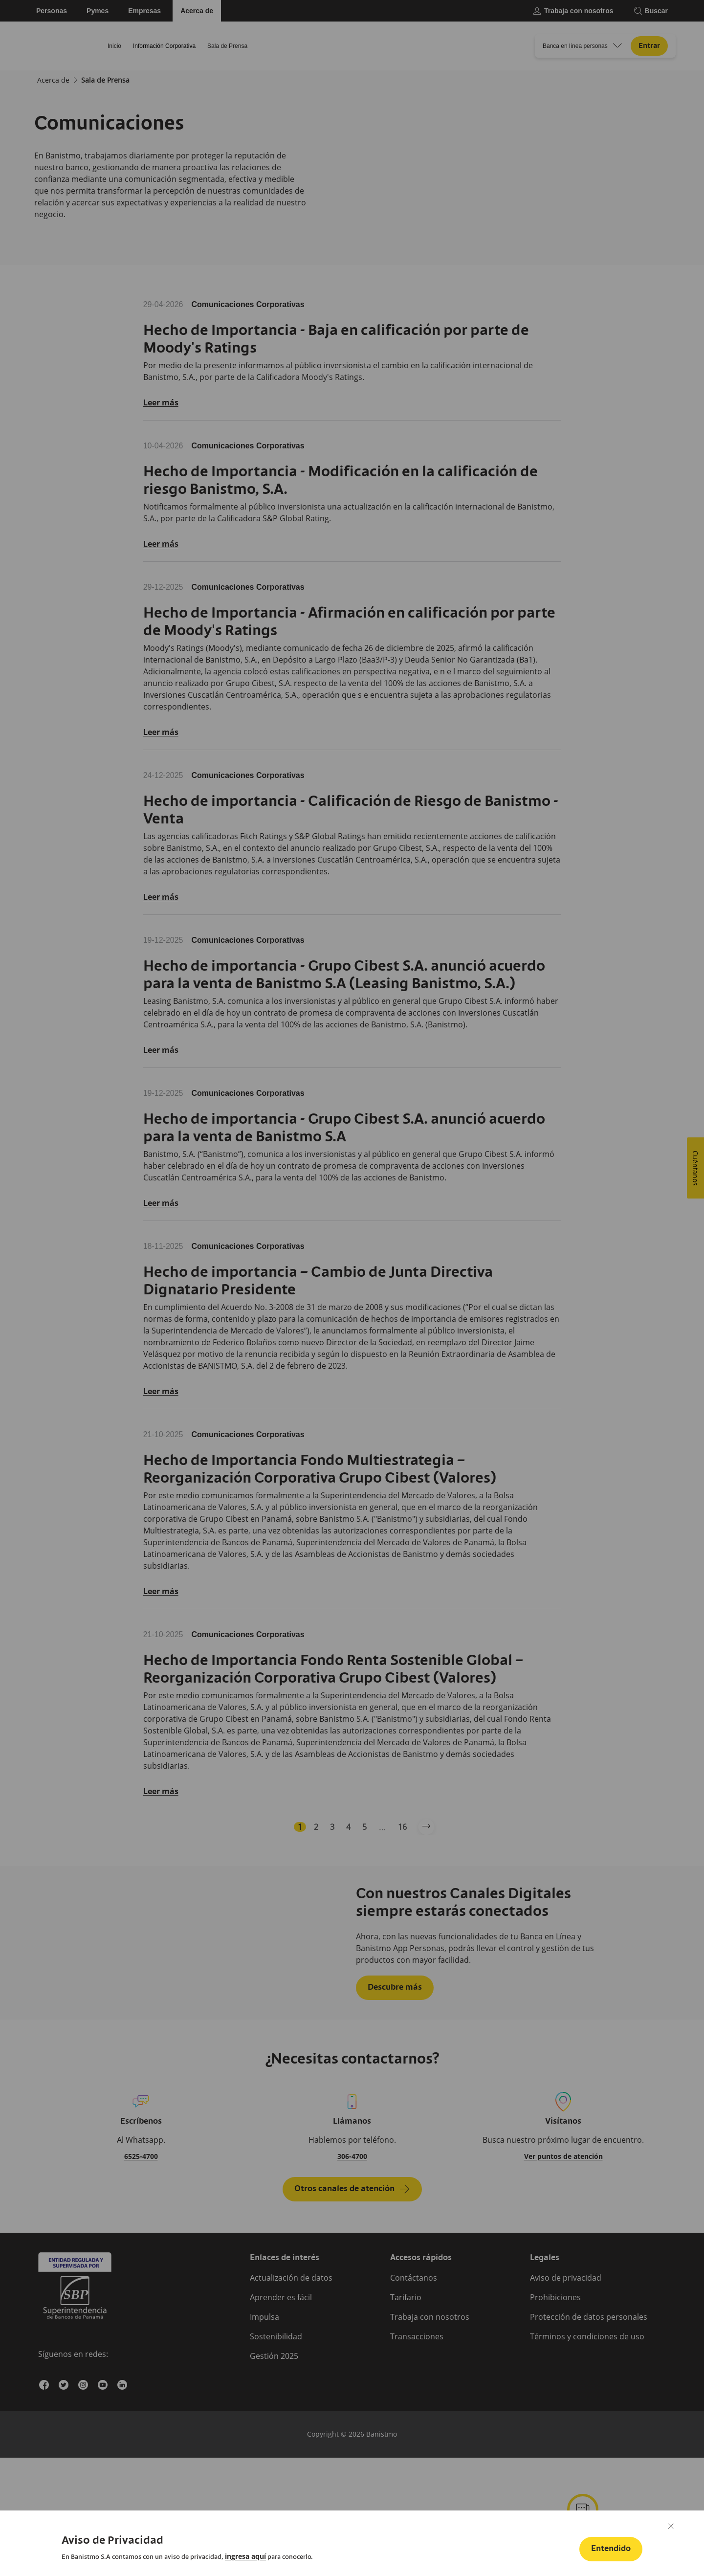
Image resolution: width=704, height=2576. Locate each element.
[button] (610, 2549)
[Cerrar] (671, 2526)
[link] (245, 2556)
